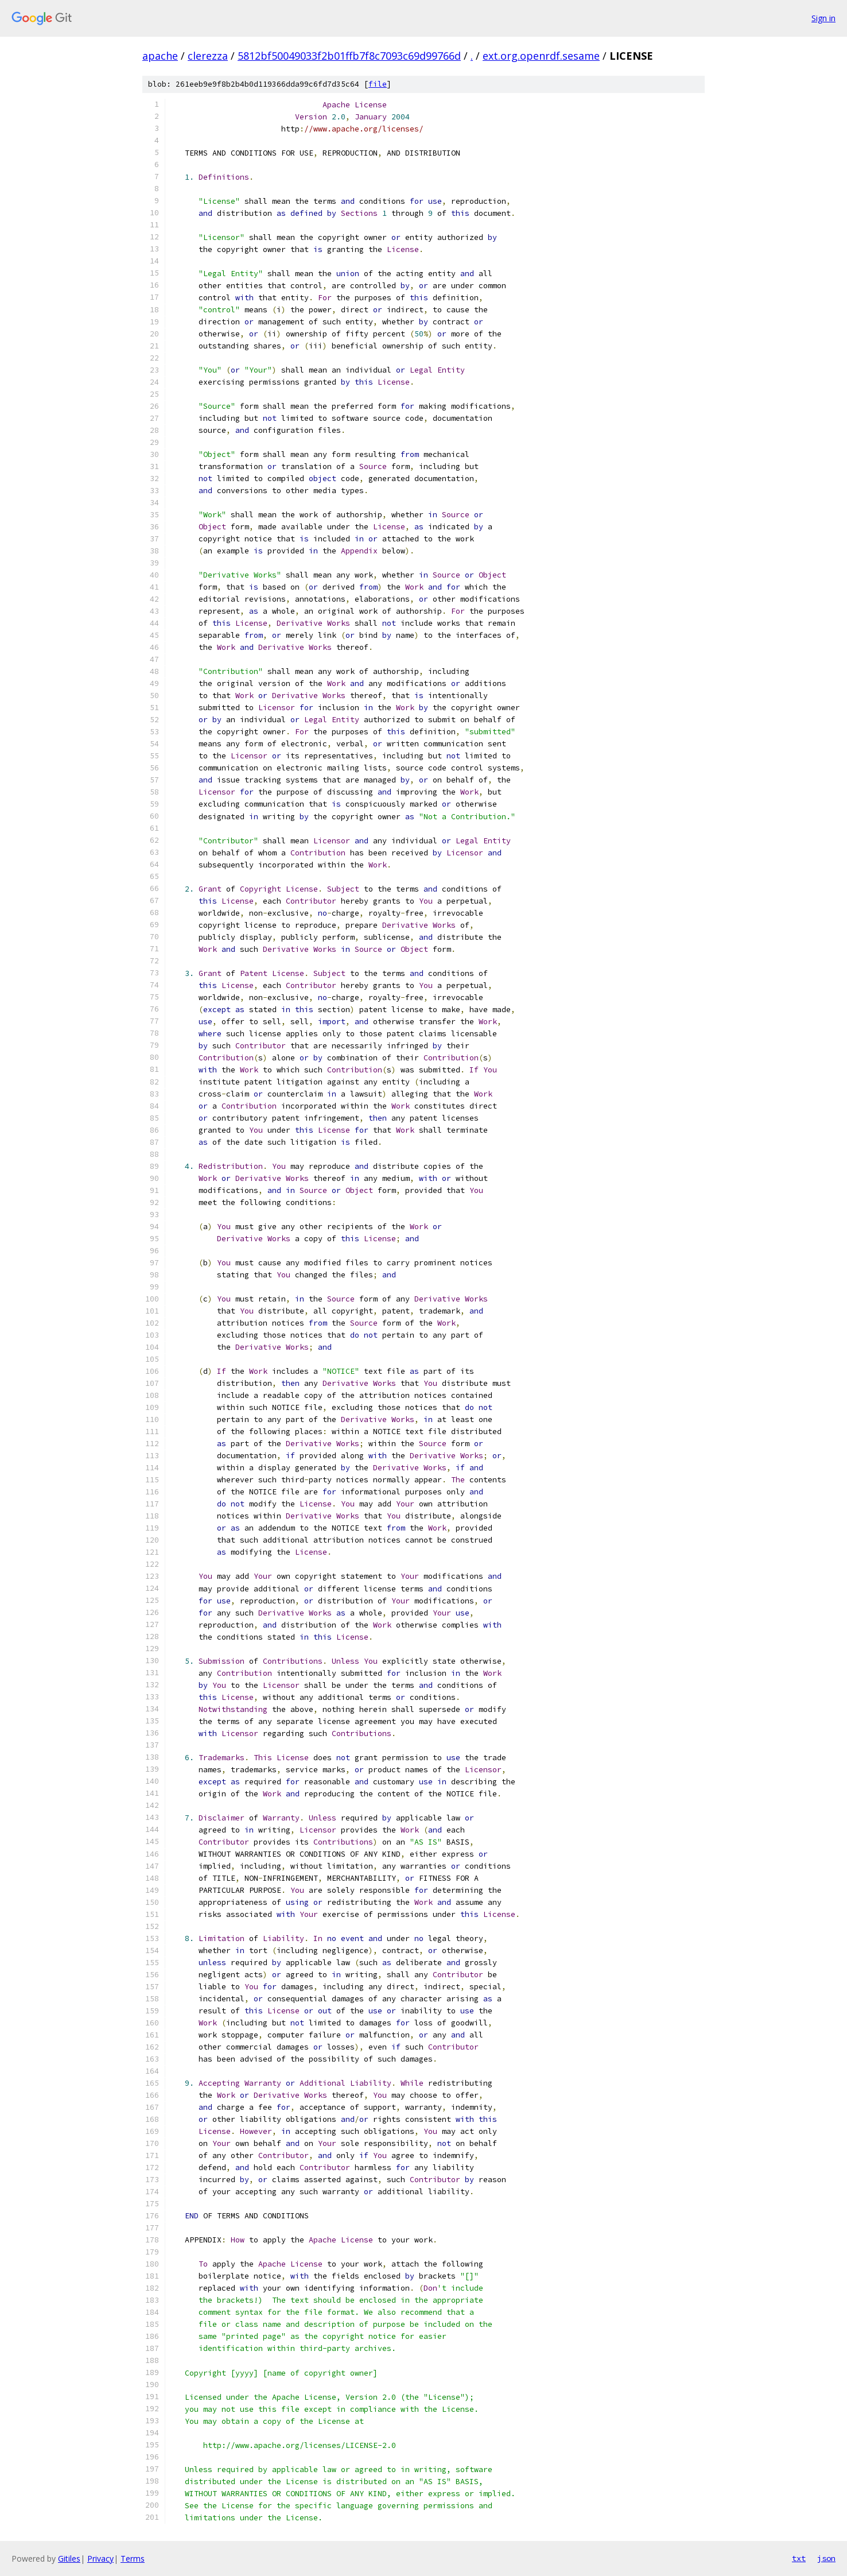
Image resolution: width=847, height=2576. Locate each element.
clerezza (208, 56)
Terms (133, 2558)
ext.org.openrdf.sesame (541, 56)
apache (160, 56)
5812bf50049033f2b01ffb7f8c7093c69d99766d (349, 56)
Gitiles (69, 2558)
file (377, 84)
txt (799, 2558)
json (826, 2558)
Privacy (100, 2558)
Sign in (823, 18)
